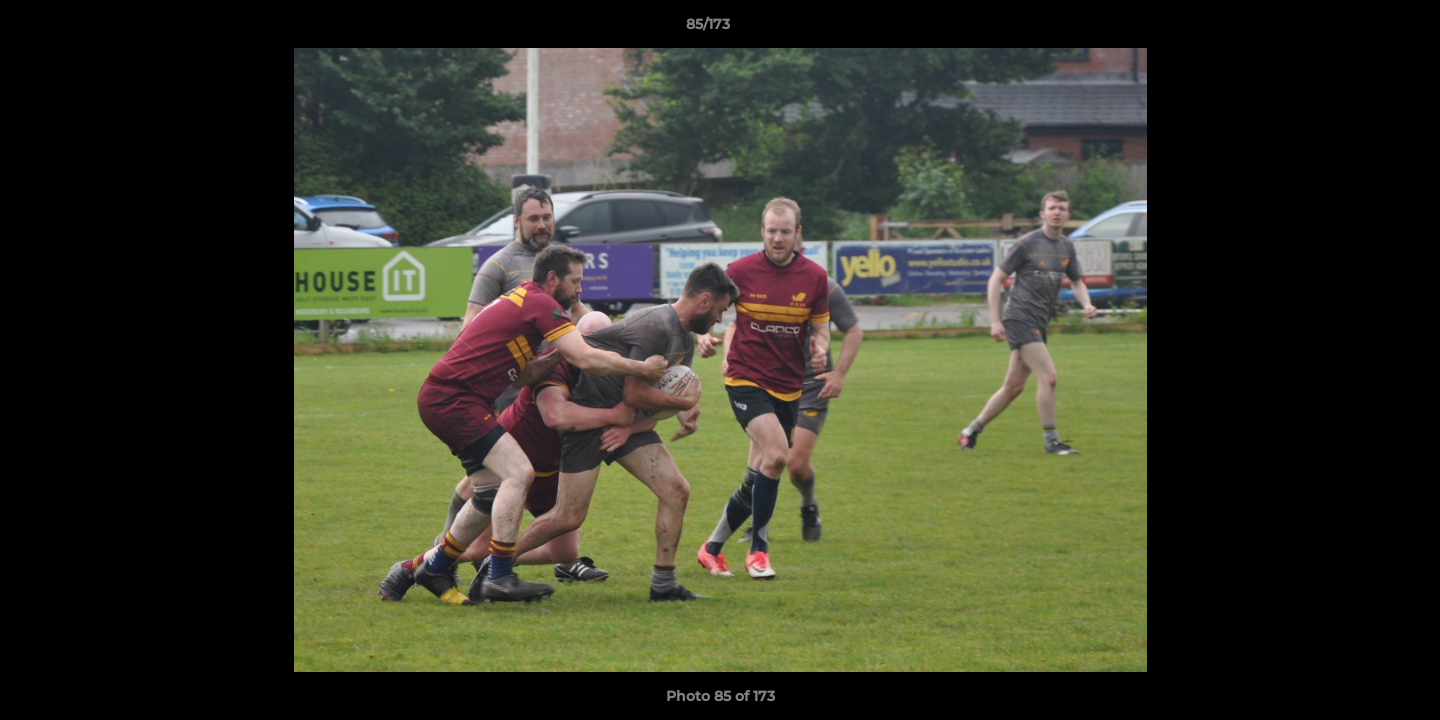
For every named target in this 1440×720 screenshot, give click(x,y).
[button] (1356, 29)
